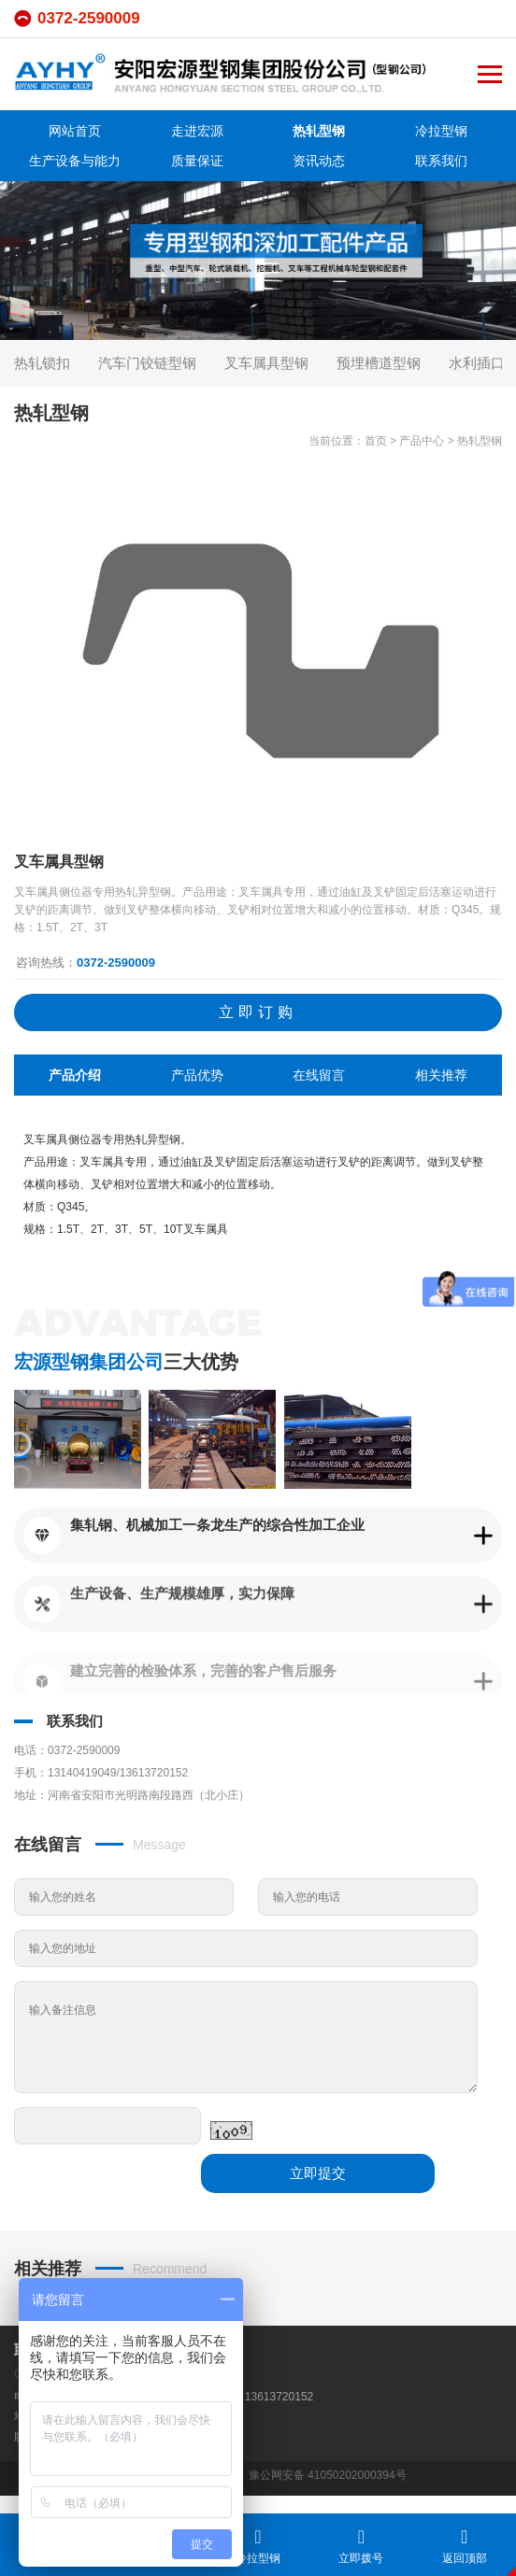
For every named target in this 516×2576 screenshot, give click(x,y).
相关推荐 (441, 1075)
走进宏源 (197, 130)
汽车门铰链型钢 (147, 363)
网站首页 (75, 130)
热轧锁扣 (42, 363)
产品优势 (197, 1075)
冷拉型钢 (441, 130)
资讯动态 (319, 160)
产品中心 (421, 440)
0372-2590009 (88, 18)
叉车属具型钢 (266, 363)
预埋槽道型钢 (379, 363)
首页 (376, 440)
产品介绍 (75, 1075)
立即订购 (258, 1012)
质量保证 (197, 160)
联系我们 (441, 160)
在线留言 (319, 1075)
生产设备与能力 (75, 160)
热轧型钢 (319, 130)
